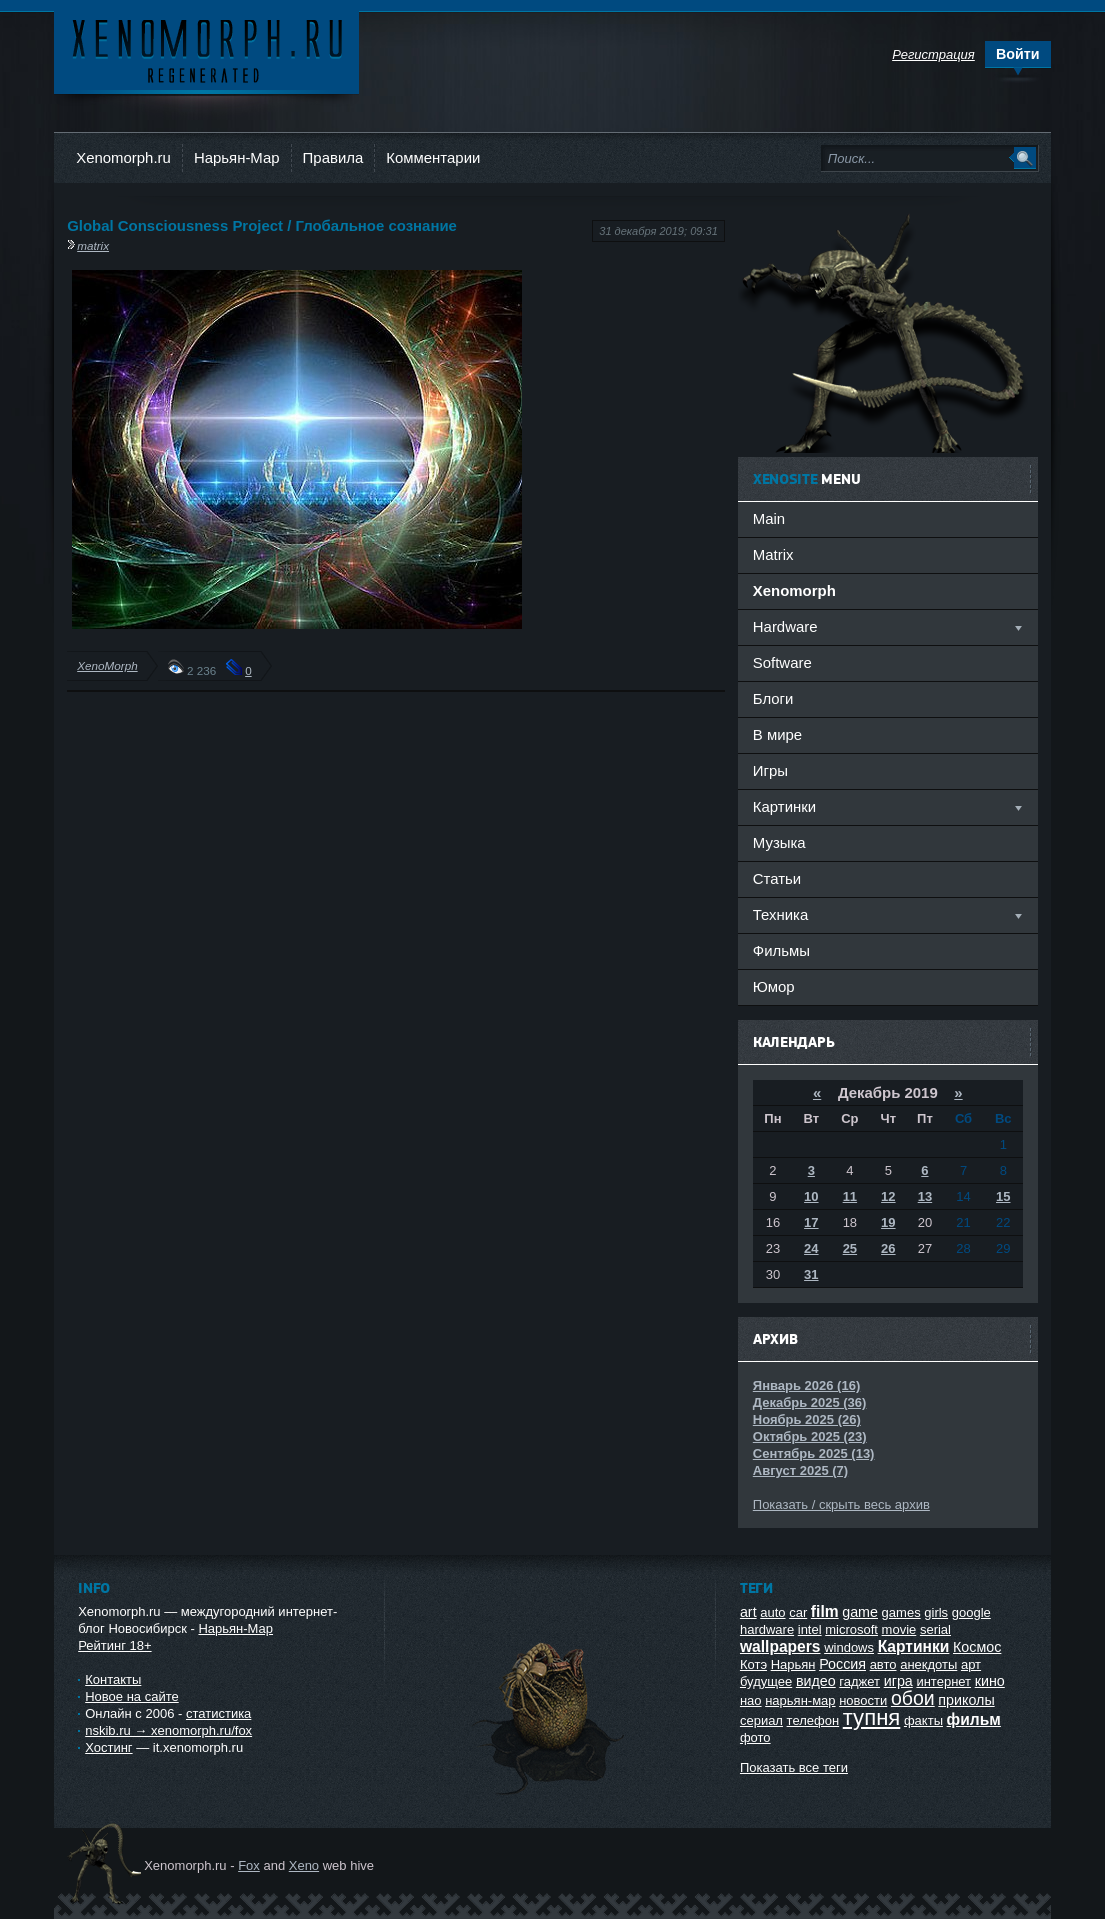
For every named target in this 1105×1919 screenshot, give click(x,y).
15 (1003, 1196)
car (798, 1612)
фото (755, 1737)
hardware (767, 1629)
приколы (966, 1700)
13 (925, 1196)
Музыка (779, 842)
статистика (218, 1713)
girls (936, 1612)
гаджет (859, 1681)
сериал (761, 1720)
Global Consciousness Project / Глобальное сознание (262, 225)
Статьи (777, 878)
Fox (249, 1865)
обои (913, 1698)
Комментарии (433, 157)
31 (811, 1274)
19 (888, 1222)
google (971, 1612)
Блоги (773, 698)
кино (990, 1681)
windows (849, 1647)
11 (850, 1196)
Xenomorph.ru (123, 157)
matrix (93, 245)
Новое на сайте (132, 1696)
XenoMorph (107, 665)
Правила (333, 157)
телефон (813, 1720)
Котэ (753, 1664)
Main (769, 518)
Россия (842, 1664)
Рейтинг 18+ (114, 1645)
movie (899, 1629)
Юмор (774, 986)
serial (935, 1629)
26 (888, 1248)
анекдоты (928, 1664)
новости (863, 1700)
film (825, 1611)
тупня (872, 1717)
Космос (977, 1647)
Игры (770, 770)
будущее (766, 1681)
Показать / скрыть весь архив (841, 1504)
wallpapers (780, 1646)
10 (811, 1196)
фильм (974, 1719)
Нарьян (793, 1664)
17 (811, 1222)
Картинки (914, 1646)
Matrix (773, 554)
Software (782, 662)
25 (850, 1248)
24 (811, 1248)
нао (751, 1700)
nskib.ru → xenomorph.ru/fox (168, 1730)
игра (898, 1681)
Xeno (304, 1865)
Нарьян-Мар (237, 157)
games (901, 1612)
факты (923, 1720)
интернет (943, 1681)
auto (772, 1612)
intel (810, 1629)
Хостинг (108, 1747)
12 (888, 1196)
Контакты (113, 1679)
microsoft (851, 1629)
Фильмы (781, 950)
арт (971, 1664)
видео (816, 1681)
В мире (777, 734)
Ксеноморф (206, 49)
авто (883, 1664)
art (748, 1612)
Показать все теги (794, 1767)
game (860, 1612)
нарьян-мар (800, 1700)
